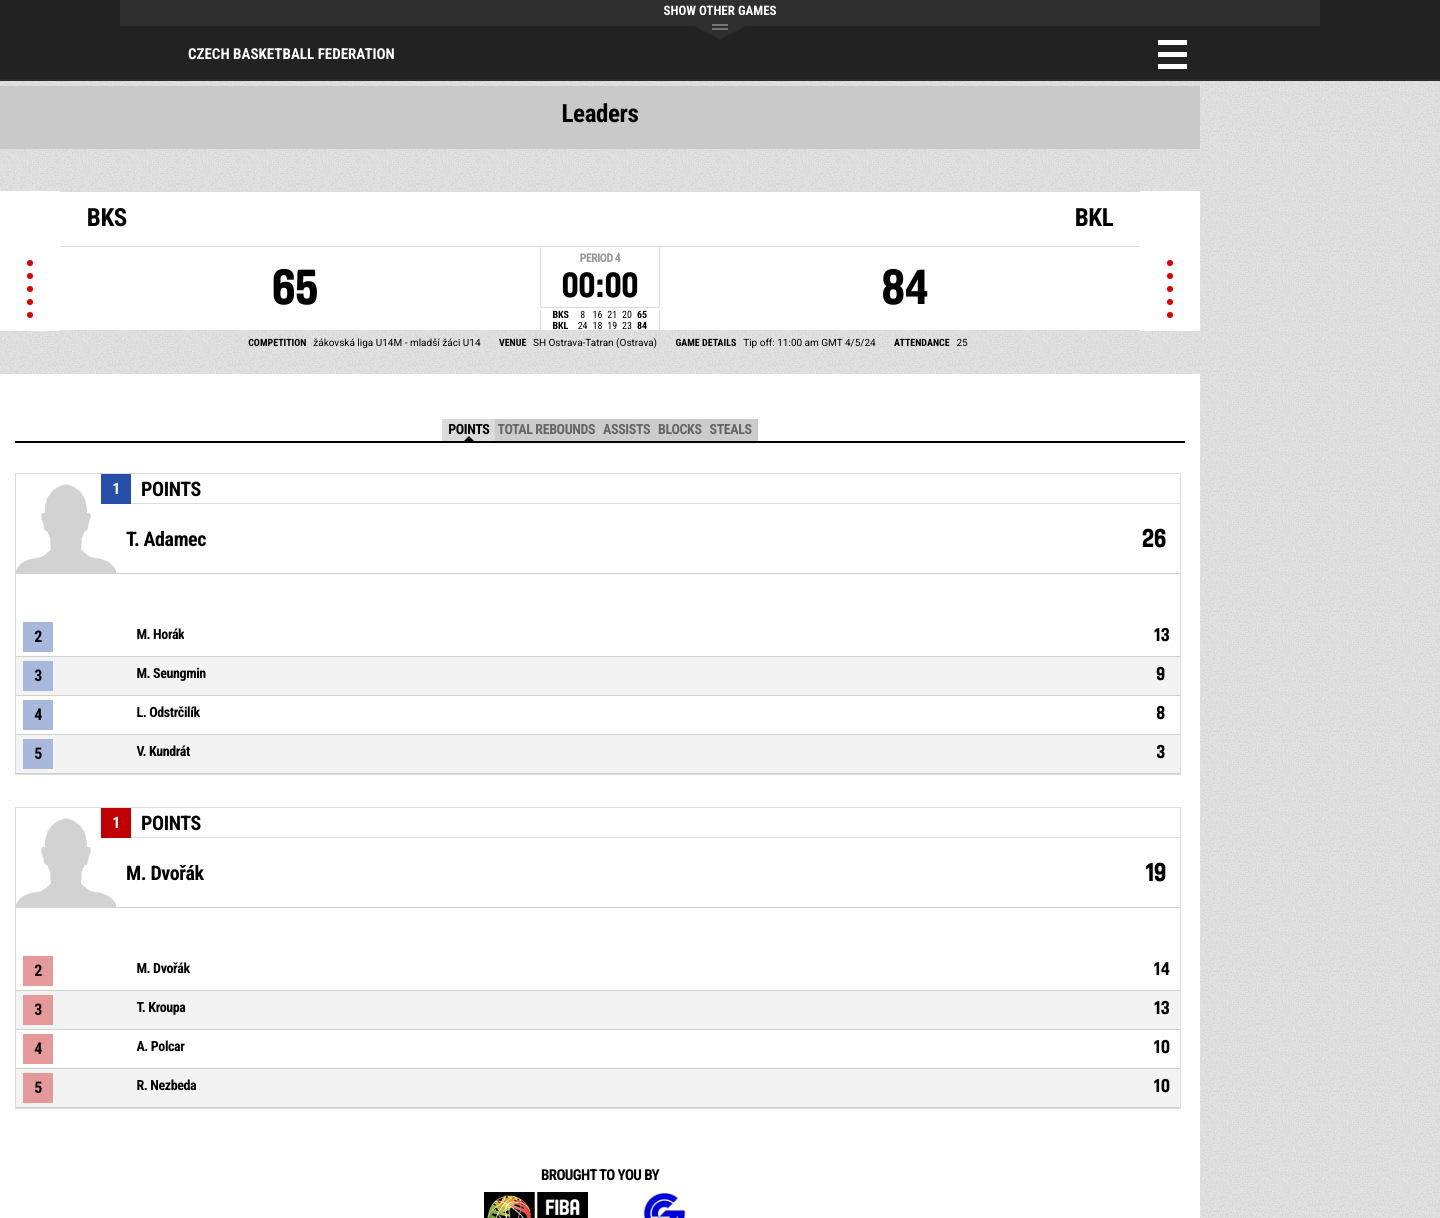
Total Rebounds (546, 430)
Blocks (679, 430)
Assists (626, 430)
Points (468, 430)
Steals (731, 430)
